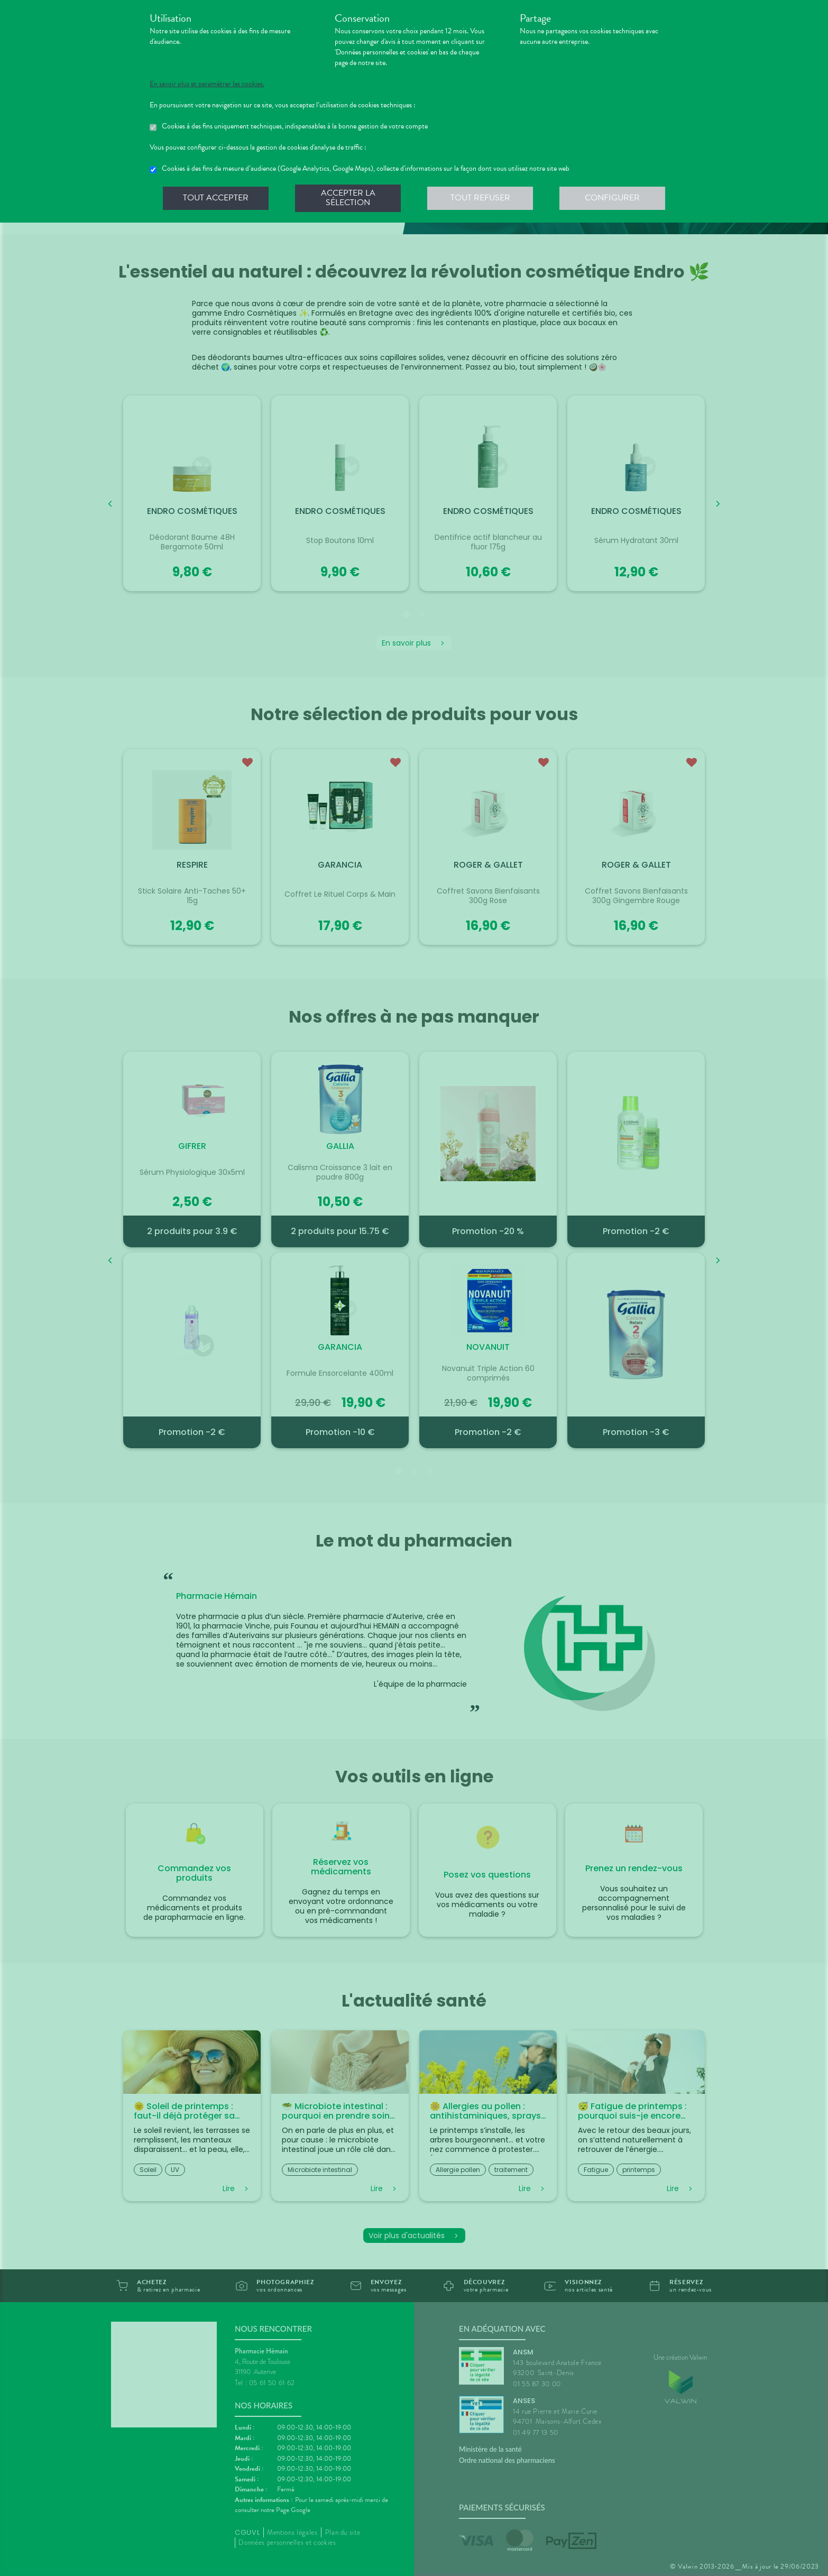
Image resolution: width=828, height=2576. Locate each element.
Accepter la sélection (348, 198)
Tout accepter (216, 197)
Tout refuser (480, 197)
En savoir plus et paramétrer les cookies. (207, 84)
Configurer (612, 197)
